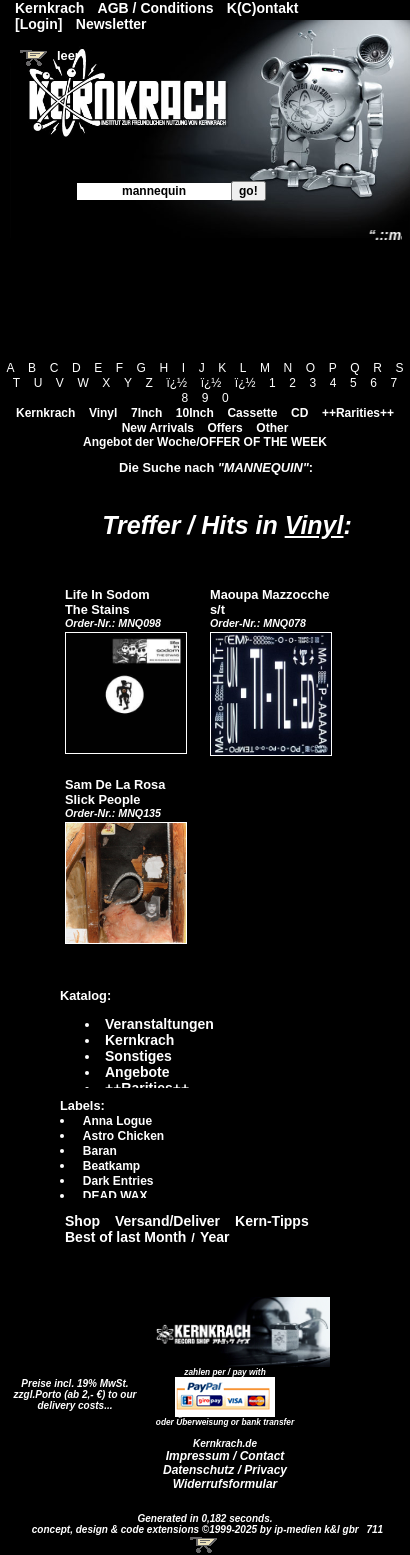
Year (215, 1237)
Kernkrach (45, 413)
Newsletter (111, 24)
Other (272, 428)
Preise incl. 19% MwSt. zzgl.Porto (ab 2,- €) (71, 1389)
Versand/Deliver (167, 1221)
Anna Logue (117, 1121)
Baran (100, 1151)
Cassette (252, 413)
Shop (82, 1221)
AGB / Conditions (156, 8)
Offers (224, 428)
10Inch (195, 413)
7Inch (146, 413)
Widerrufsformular (225, 1484)
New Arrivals (158, 428)
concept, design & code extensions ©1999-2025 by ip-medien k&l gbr (197, 1529)
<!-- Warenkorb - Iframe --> (205, 1545)
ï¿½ (176, 383)
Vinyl (103, 413)
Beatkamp (111, 1166)
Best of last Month (125, 1237)
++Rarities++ (358, 413)
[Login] (38, 24)
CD (299, 413)
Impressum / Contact (225, 1456)
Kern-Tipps (272, 1221)
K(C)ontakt (263, 8)
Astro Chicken (123, 1136)
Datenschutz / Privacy (225, 1470)
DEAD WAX (115, 1196)
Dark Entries (118, 1181)
